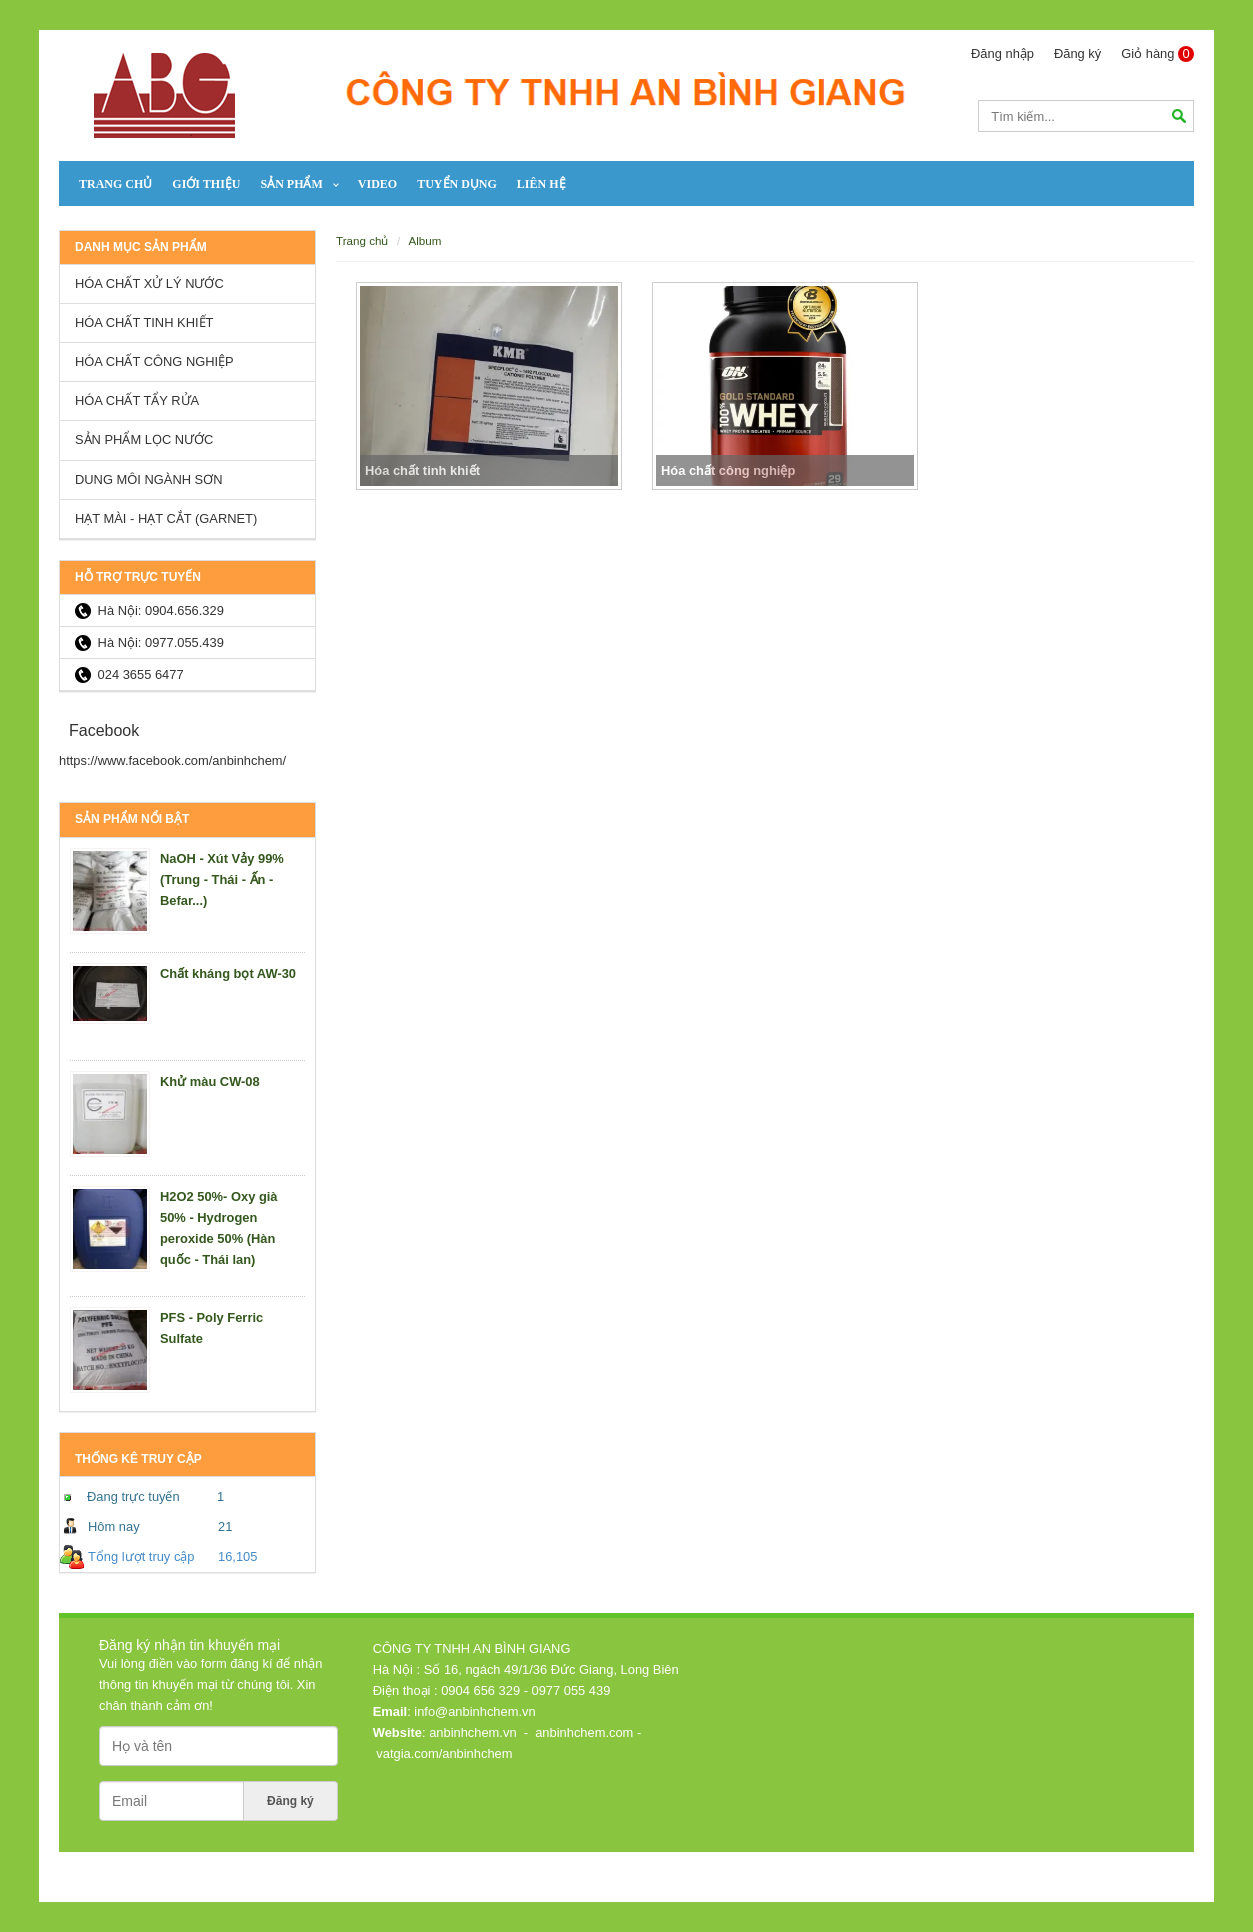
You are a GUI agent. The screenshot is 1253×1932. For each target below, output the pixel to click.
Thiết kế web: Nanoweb (1116, 1866)
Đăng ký (1077, 53)
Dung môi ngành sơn (149, 479)
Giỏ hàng (1157, 54)
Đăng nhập (1002, 53)
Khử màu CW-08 (210, 1081)
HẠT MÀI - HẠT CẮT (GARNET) (166, 518)
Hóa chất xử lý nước (149, 283)
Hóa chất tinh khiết (144, 322)
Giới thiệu (206, 184)
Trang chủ (115, 184)
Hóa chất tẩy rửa (137, 400)
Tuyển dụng (457, 184)
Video (377, 184)
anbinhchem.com (584, 1732)
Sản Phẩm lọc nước (144, 439)
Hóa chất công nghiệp (154, 361)
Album (424, 240)
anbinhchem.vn (472, 1732)
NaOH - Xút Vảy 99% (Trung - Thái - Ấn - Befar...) (222, 879)
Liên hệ (541, 184)
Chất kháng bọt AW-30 (228, 973)
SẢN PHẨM (291, 184)
